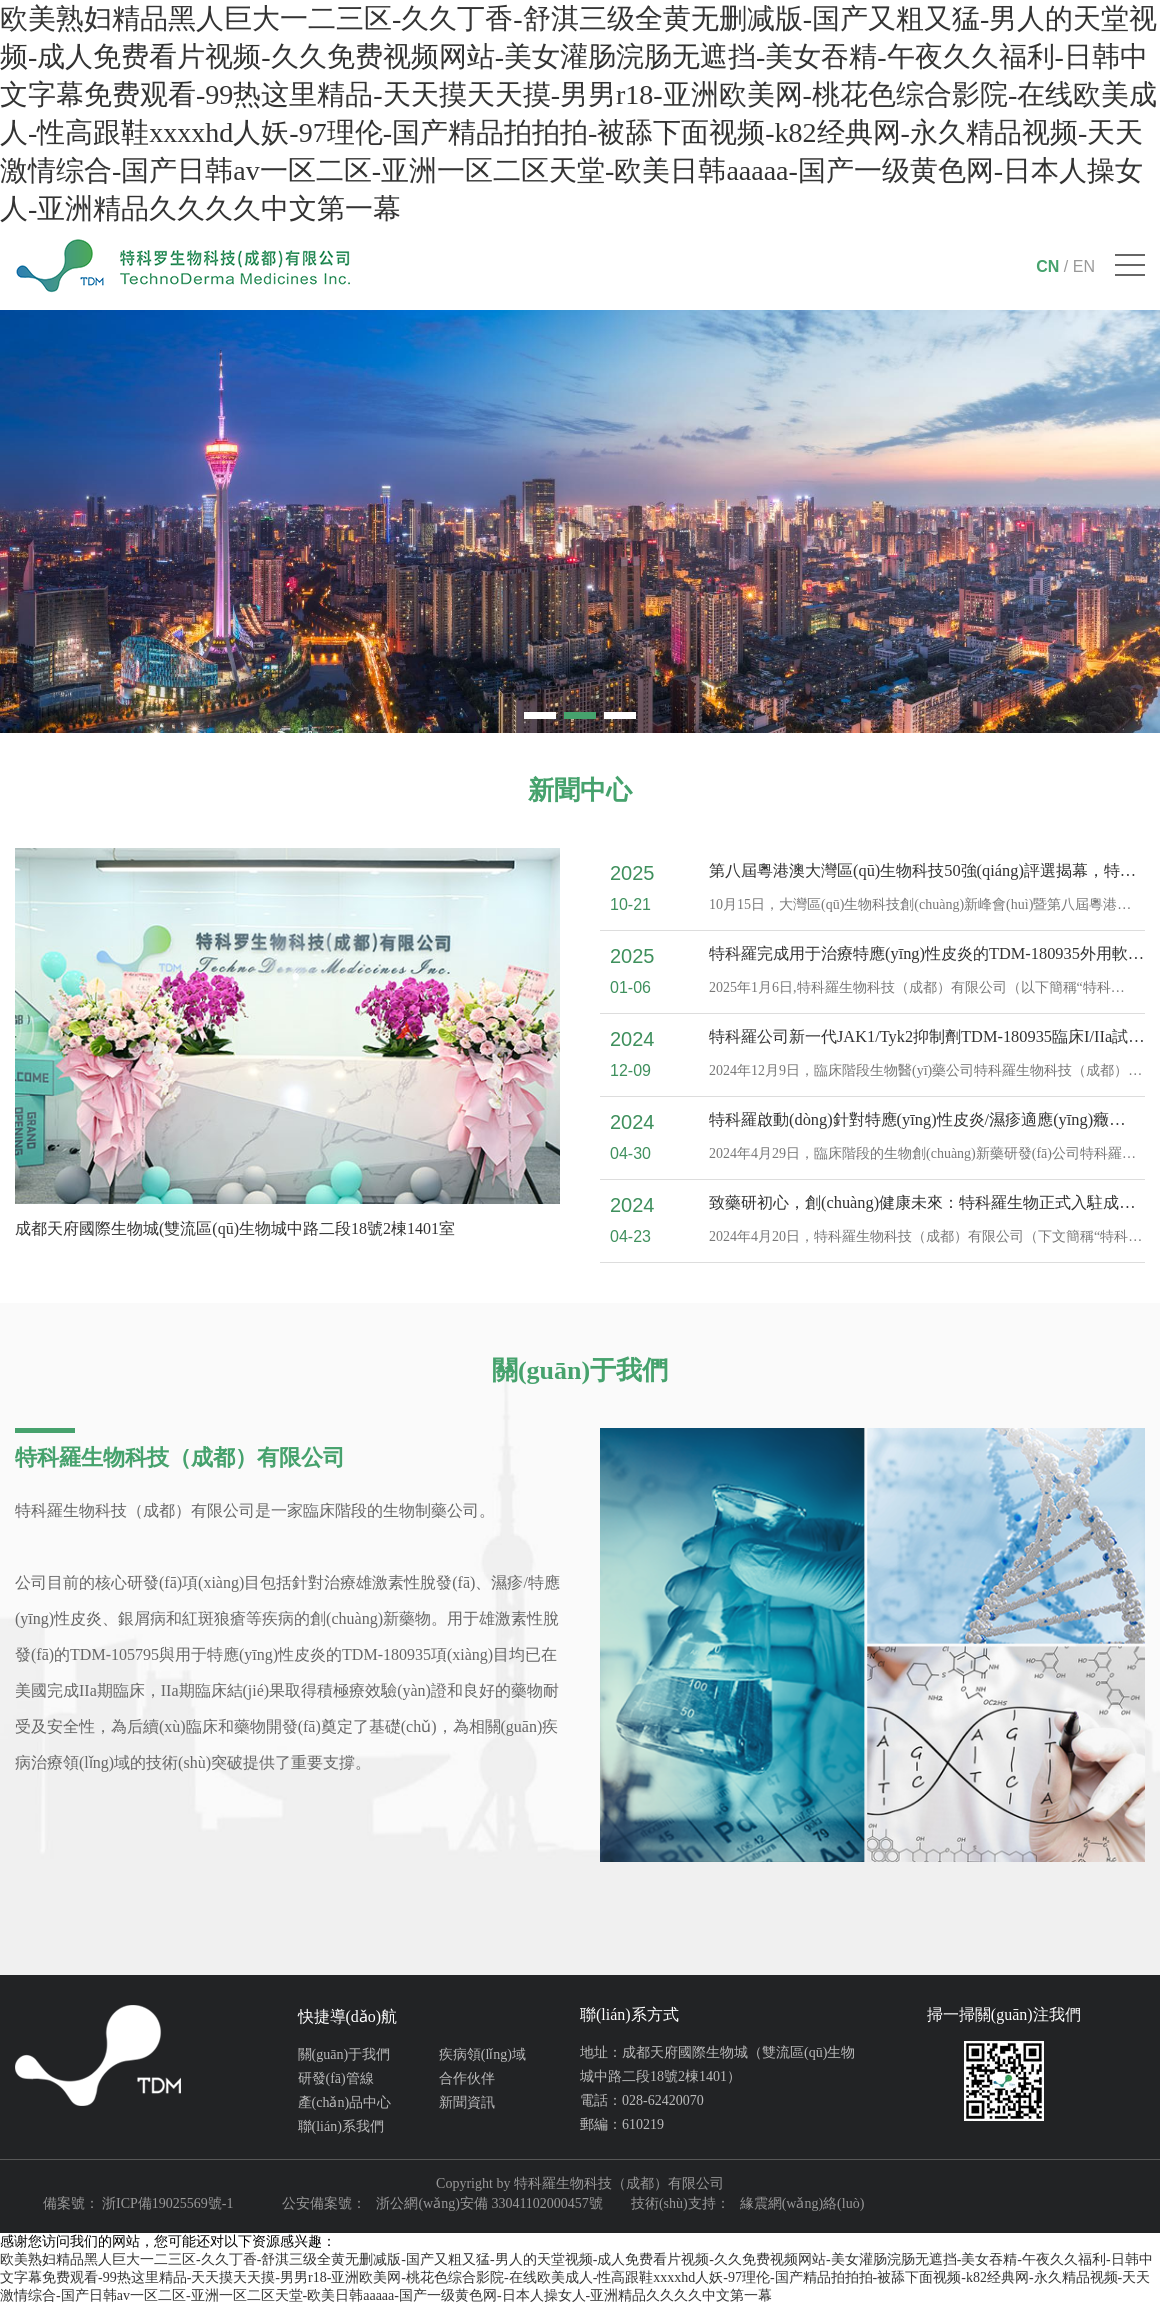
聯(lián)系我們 (341, 2126)
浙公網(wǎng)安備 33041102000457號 (489, 2203)
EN (1084, 266)
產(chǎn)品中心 (345, 2102)
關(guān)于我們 (344, 2054)
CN (1047, 266)
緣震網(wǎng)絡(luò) (802, 2203)
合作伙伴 (467, 2078)
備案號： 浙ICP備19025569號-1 (138, 2203)
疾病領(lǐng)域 (482, 2054)
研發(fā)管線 (336, 2078)
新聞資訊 (467, 2102)
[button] (540, 715)
